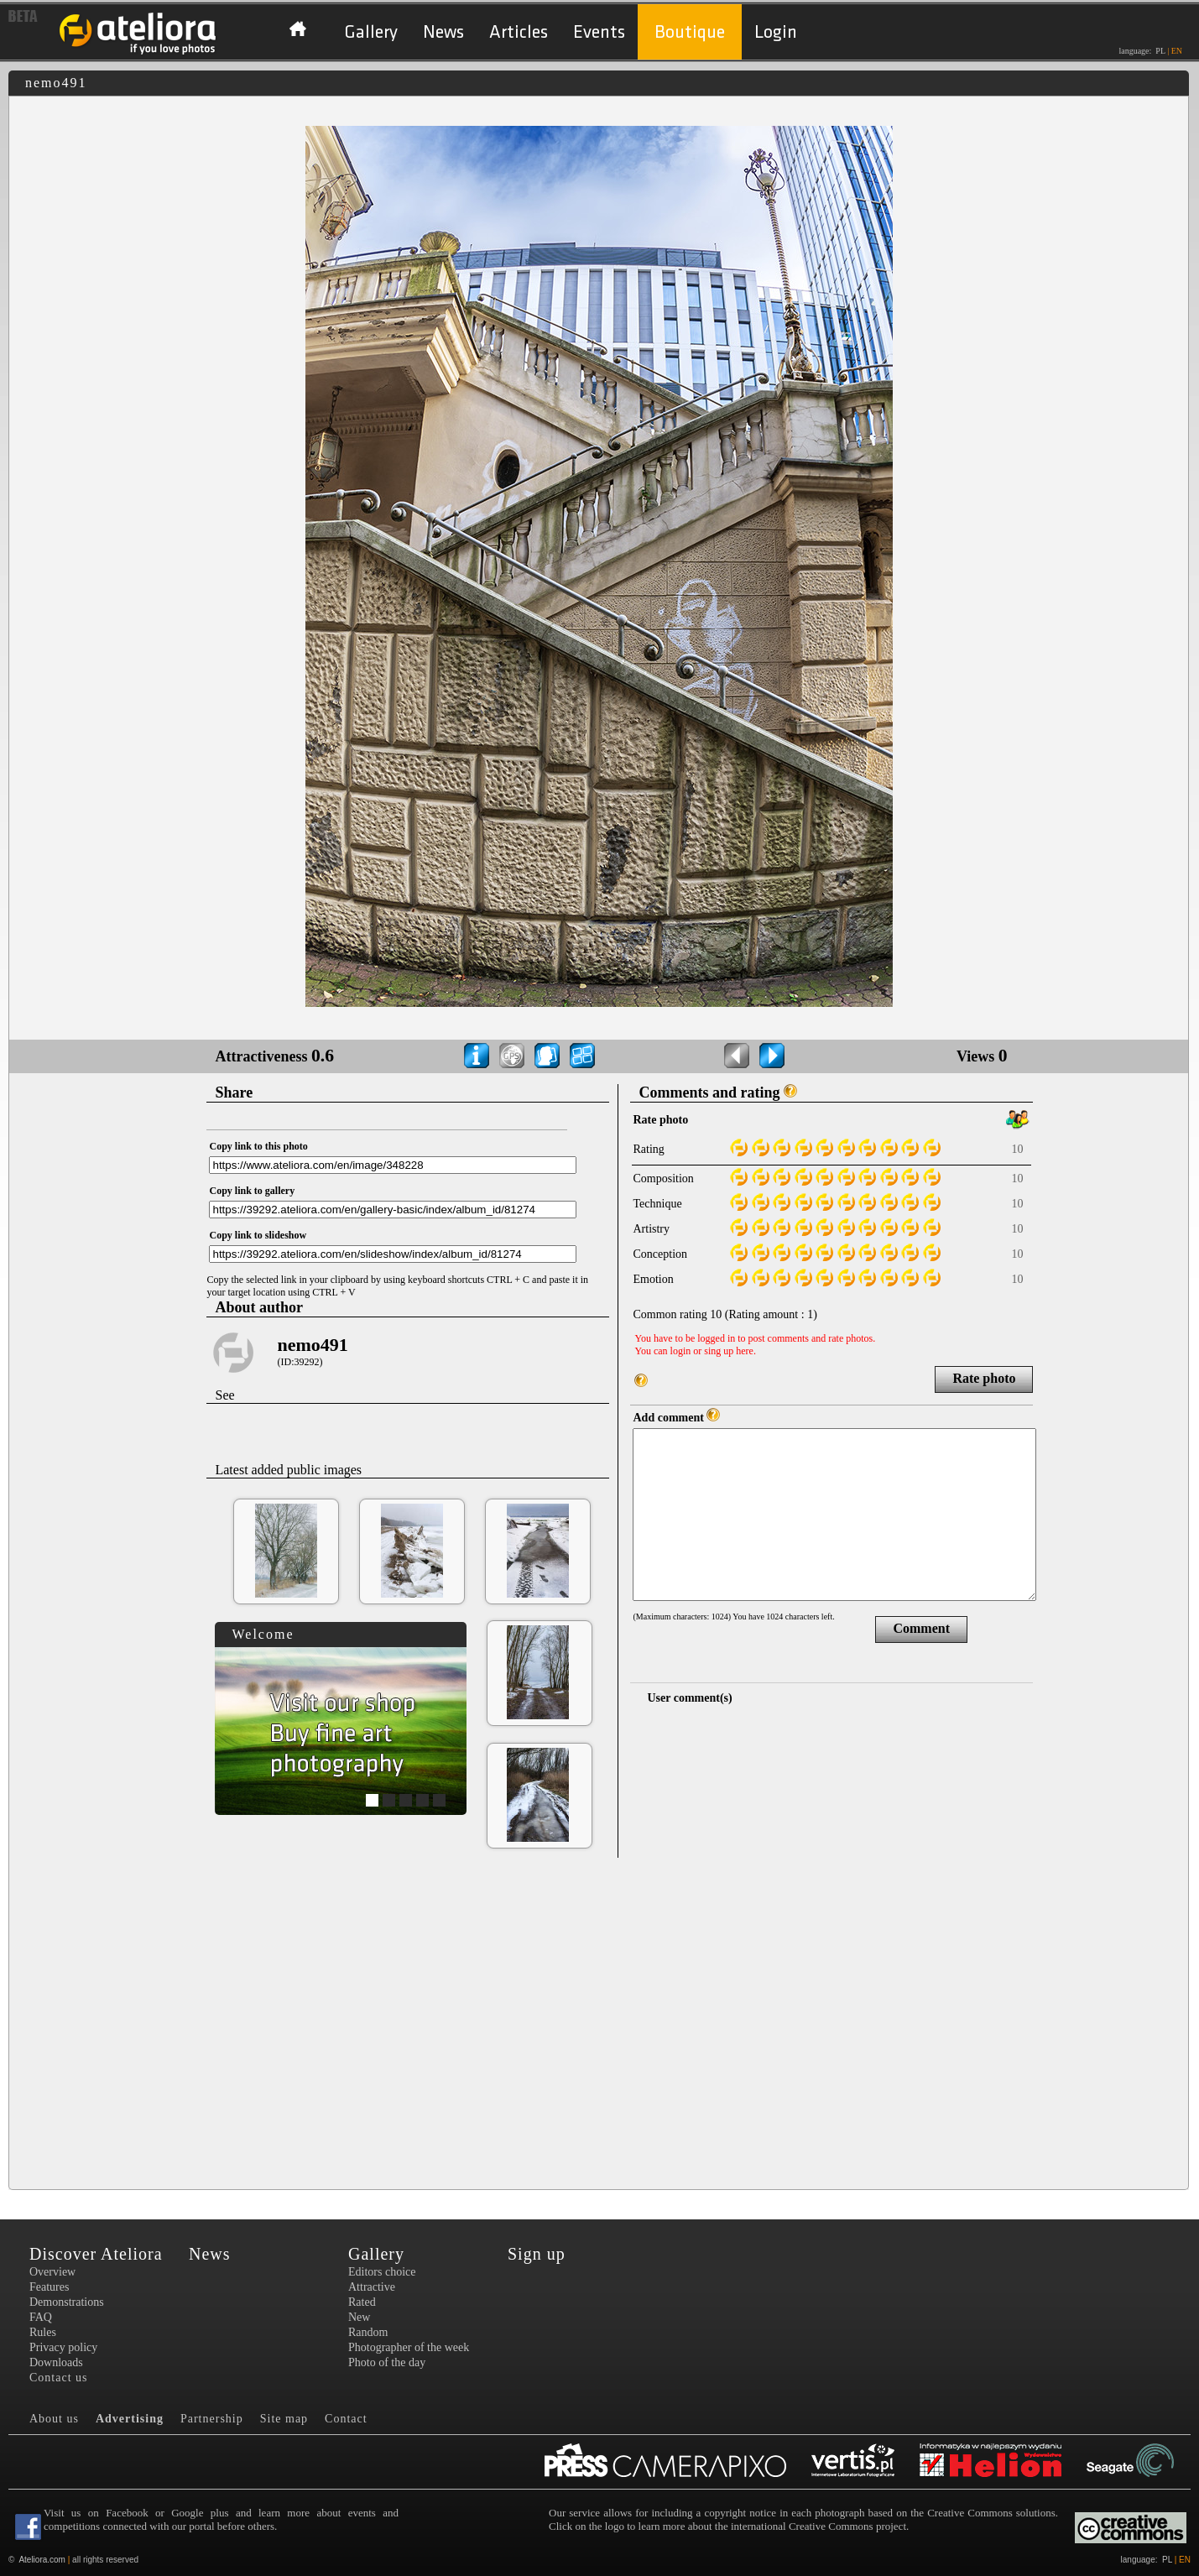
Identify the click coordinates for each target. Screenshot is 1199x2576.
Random (368, 2332)
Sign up (537, 2254)
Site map (284, 2418)
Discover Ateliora (96, 2254)
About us (54, 2418)
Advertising (130, 2418)
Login (775, 32)
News (443, 32)
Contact (346, 2418)
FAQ (40, 2317)
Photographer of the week (408, 2347)
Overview (52, 2272)
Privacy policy (63, 2347)
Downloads (56, 2362)
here (744, 1351)
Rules (42, 2332)
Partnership (211, 2418)
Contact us (58, 2377)
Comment (921, 1628)
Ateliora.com (41, 2559)
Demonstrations (66, 2302)
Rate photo (983, 1378)
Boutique (689, 32)
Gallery (371, 32)
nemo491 (312, 1344)
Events (599, 32)
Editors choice (381, 2272)
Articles (518, 32)
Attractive (371, 2287)
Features (49, 2287)
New (359, 2317)
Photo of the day (386, 2362)
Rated (362, 2302)
